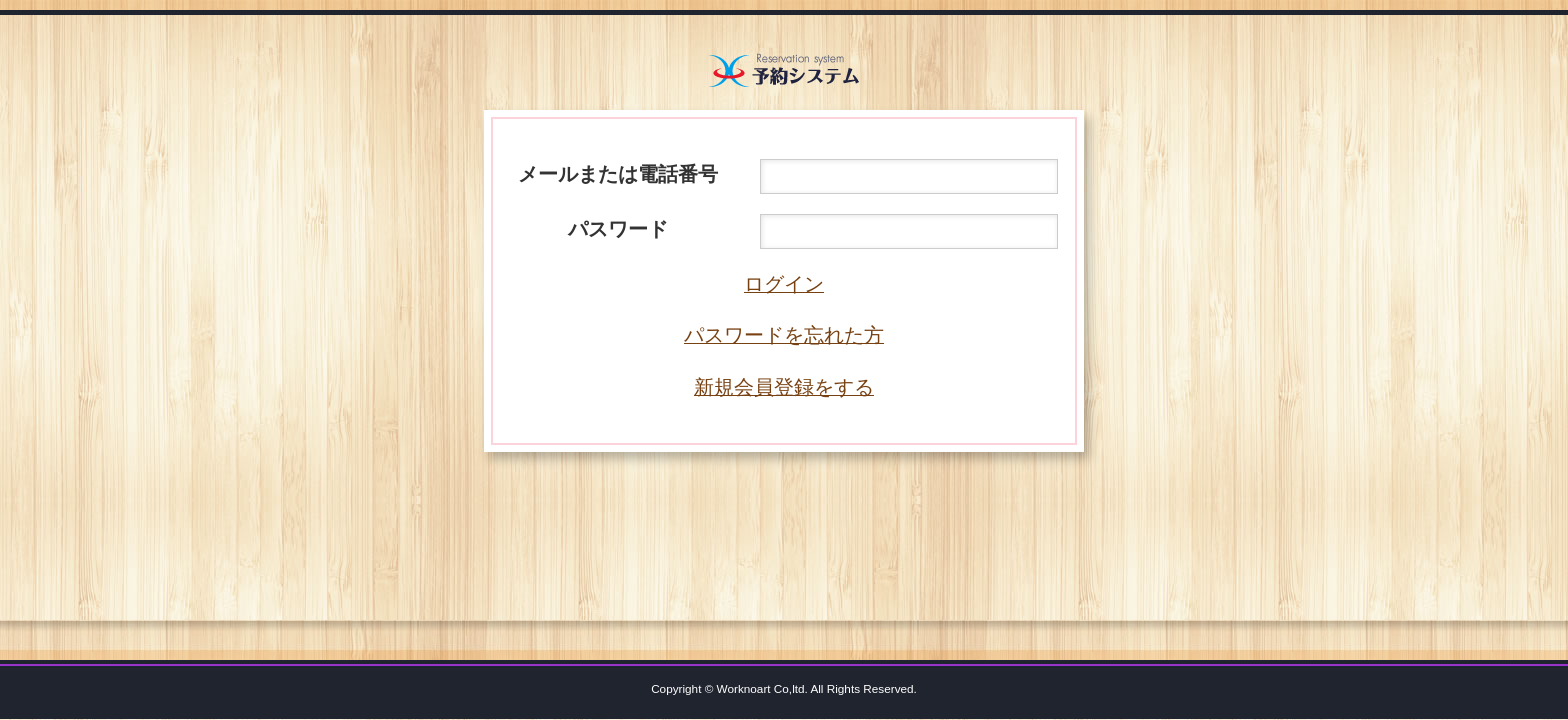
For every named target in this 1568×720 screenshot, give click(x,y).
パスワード (618, 229)
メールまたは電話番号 (618, 174)
